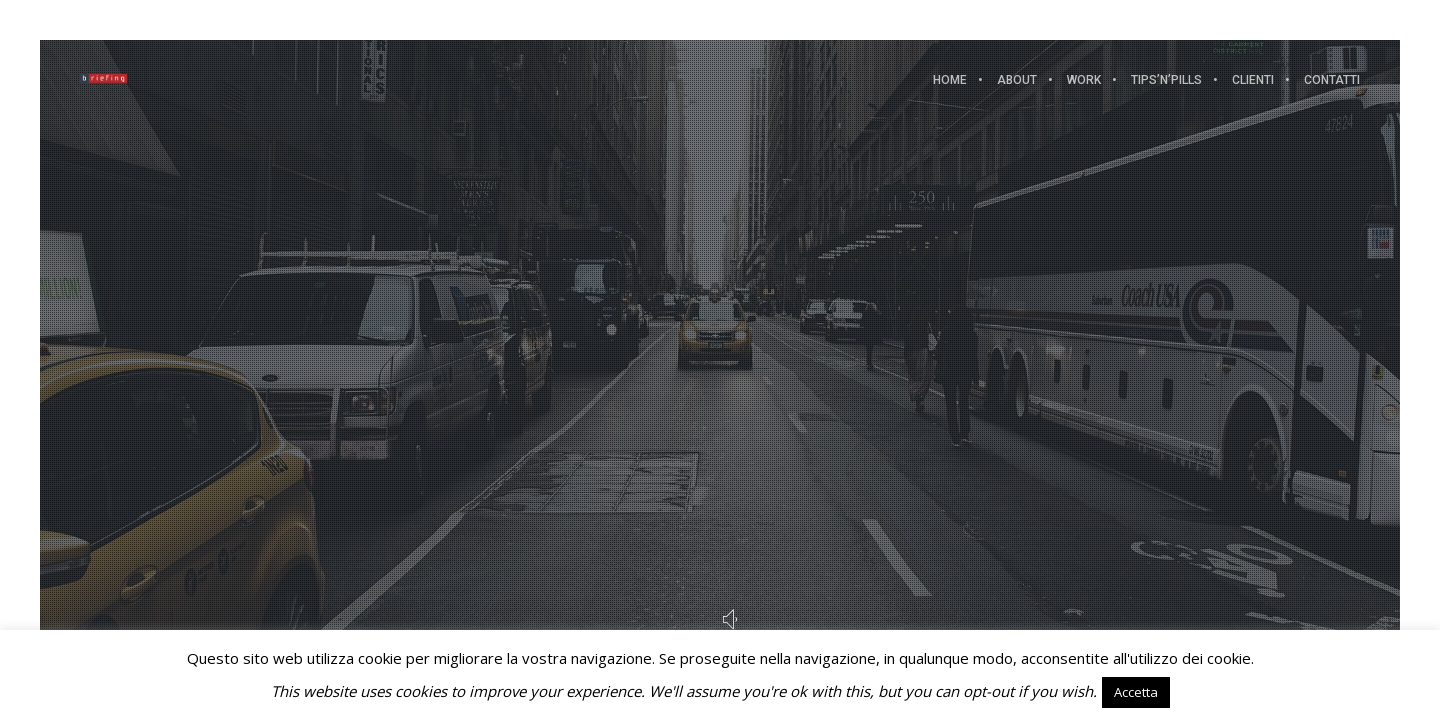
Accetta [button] (1136, 692)
